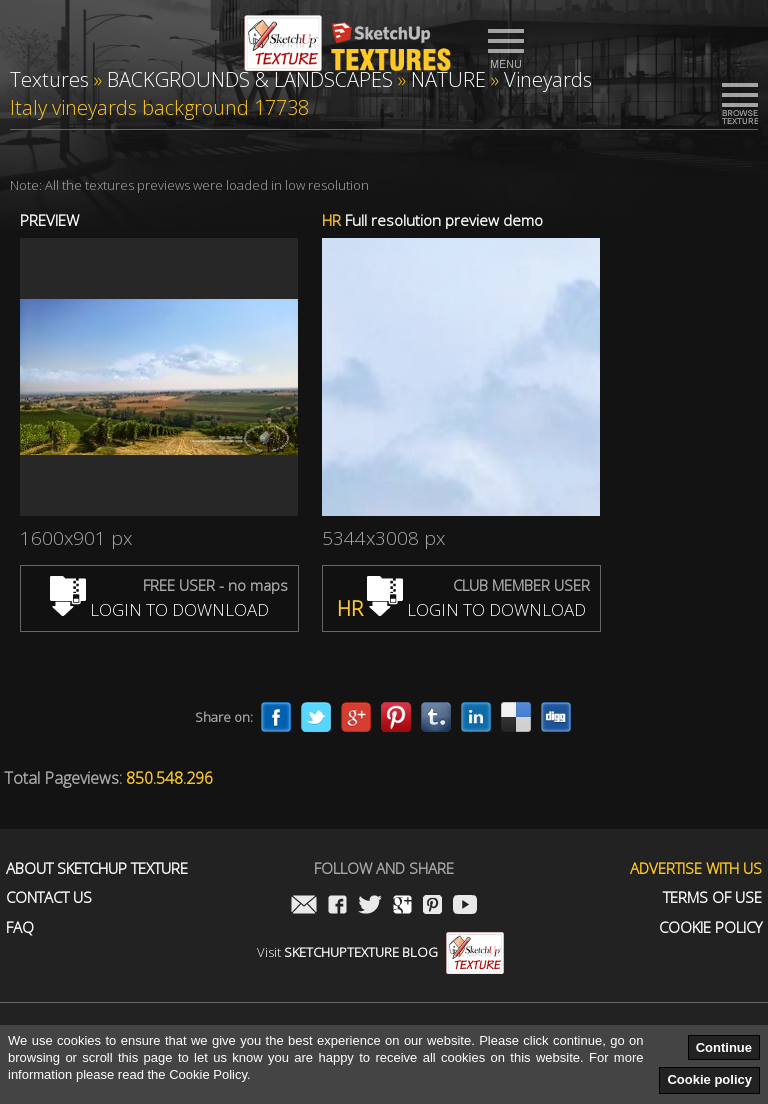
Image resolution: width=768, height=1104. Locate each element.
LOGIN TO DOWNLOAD (159, 609)
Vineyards (548, 79)
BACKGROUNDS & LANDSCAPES (250, 79)
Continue (724, 1047)
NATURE (448, 79)
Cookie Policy (710, 927)
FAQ (20, 927)
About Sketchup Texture (97, 868)
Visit (380, 952)
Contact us (49, 897)
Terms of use (712, 897)
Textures (49, 79)
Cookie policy (709, 1079)
